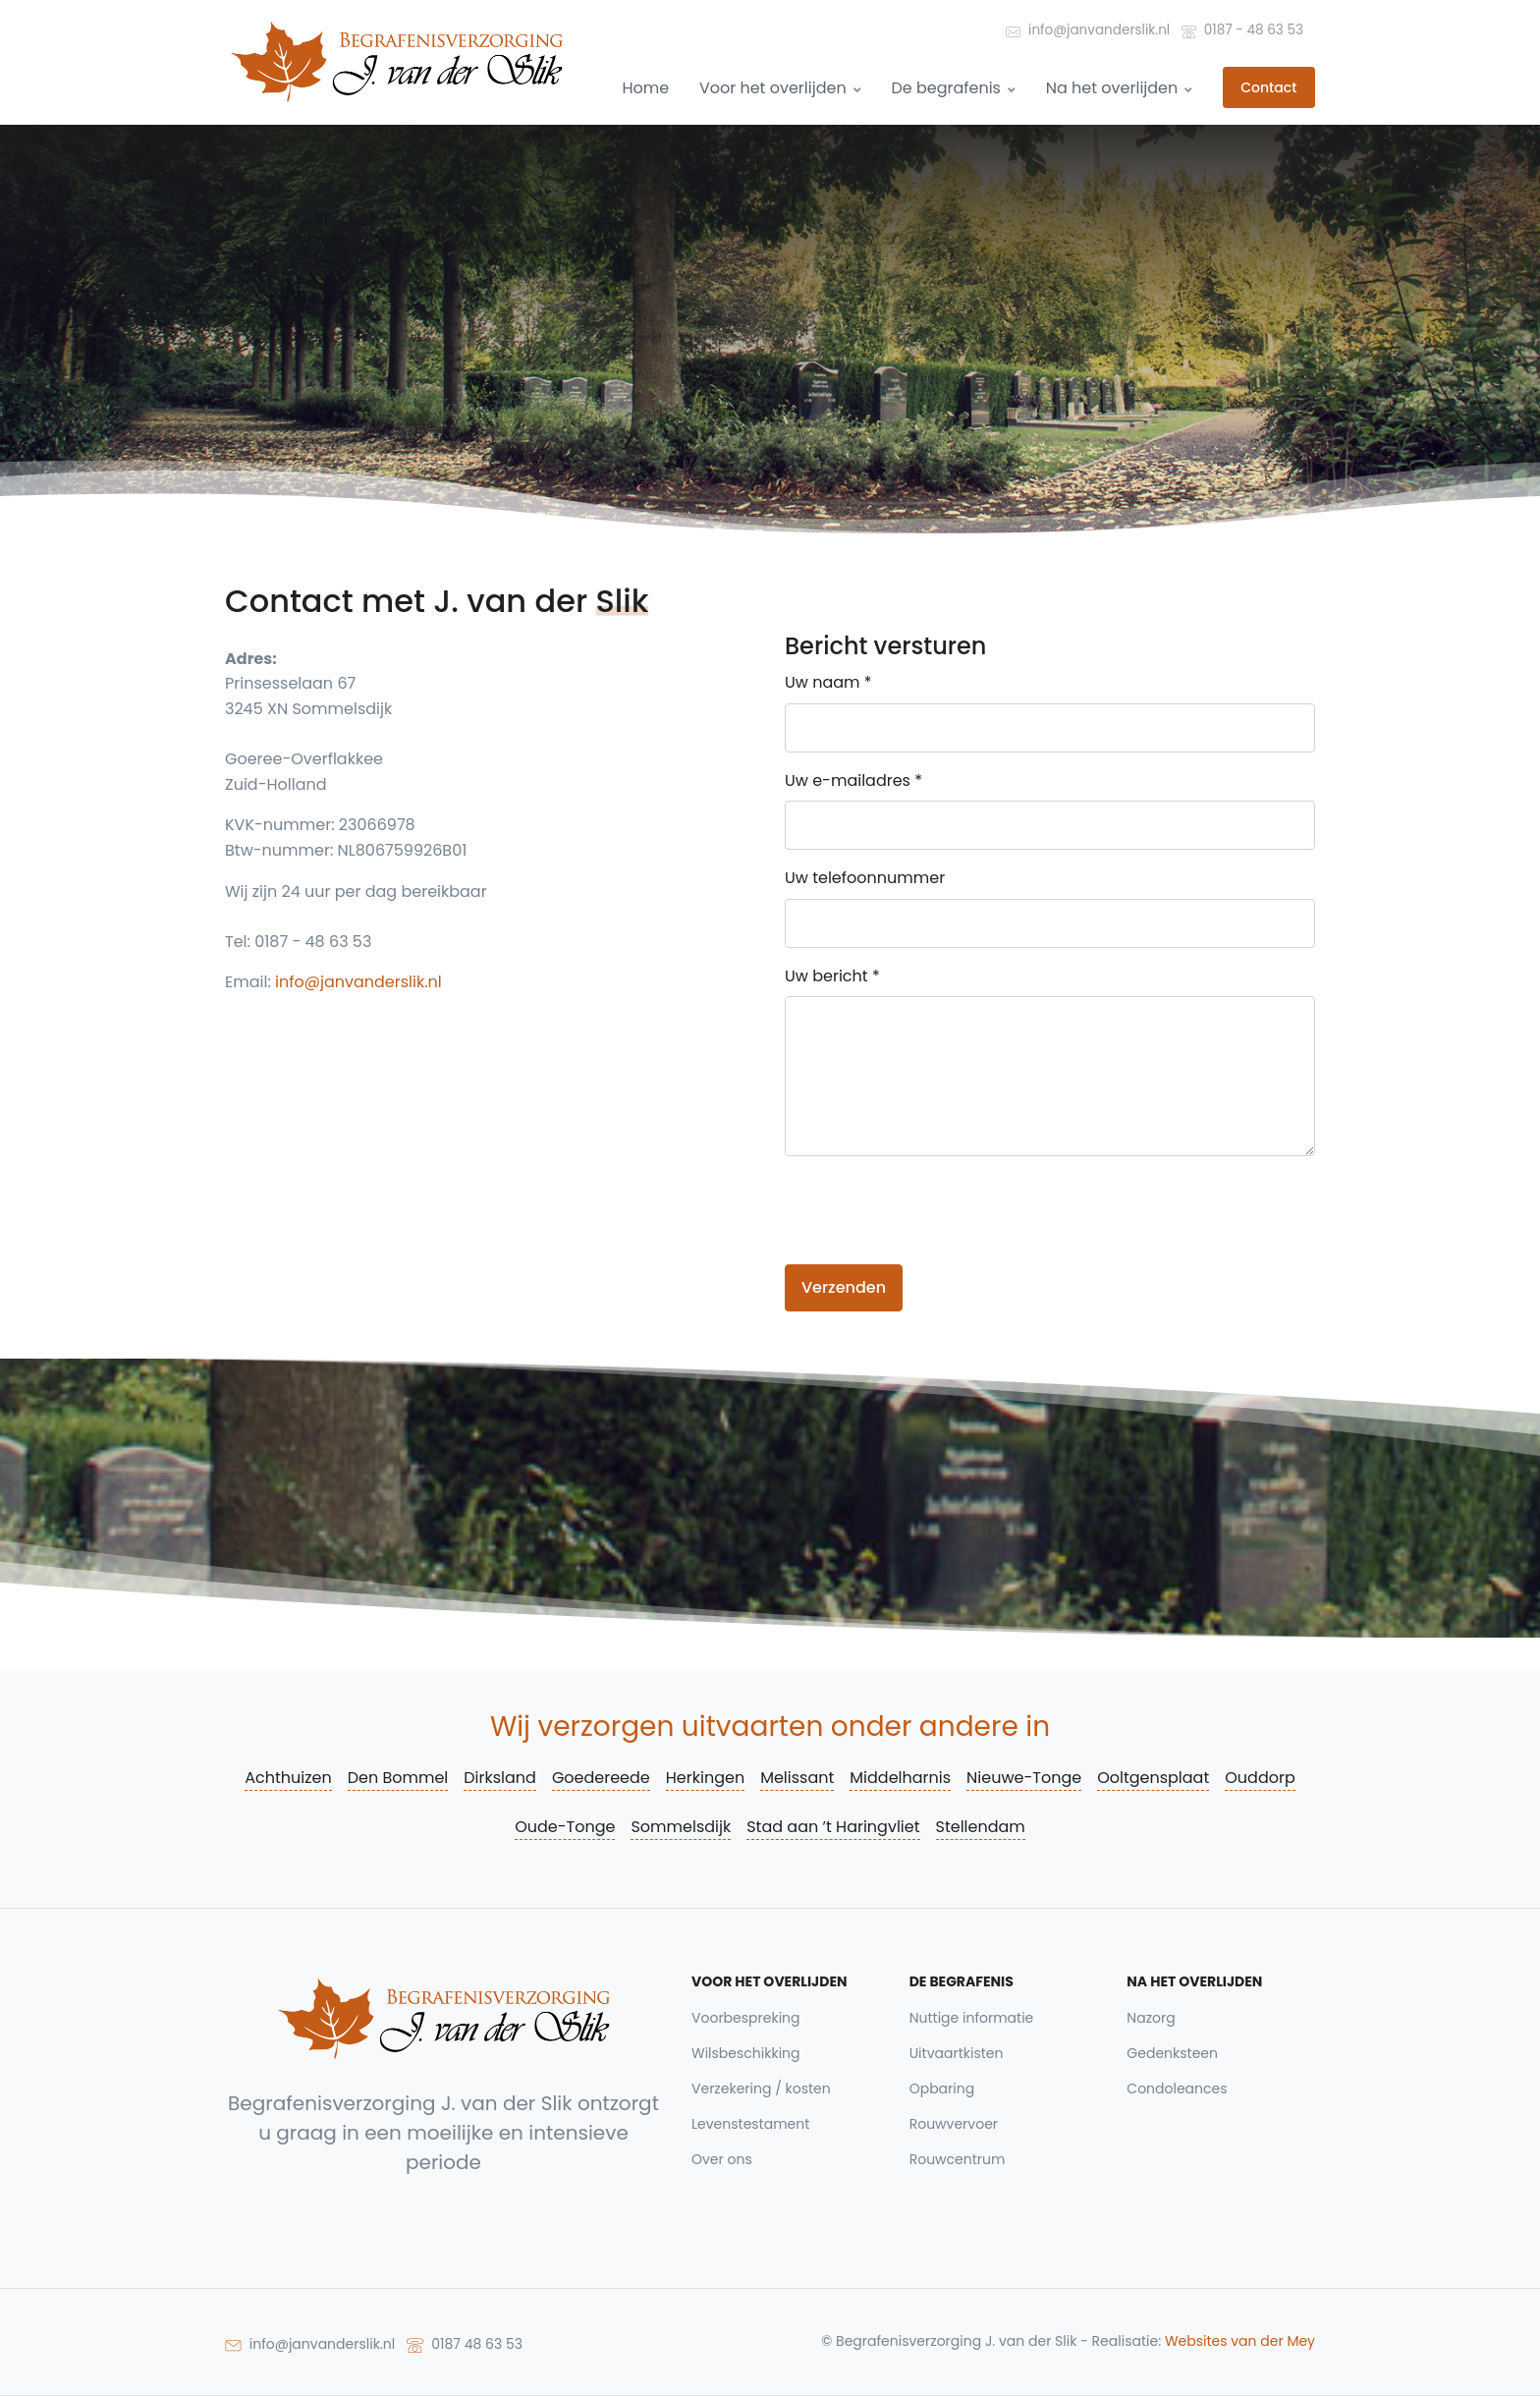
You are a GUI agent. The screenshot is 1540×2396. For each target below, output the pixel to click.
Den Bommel (398, 1777)
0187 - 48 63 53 (1242, 29)
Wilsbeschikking (745, 2053)
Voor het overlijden (780, 88)
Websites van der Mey (1240, 2341)
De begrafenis (953, 88)
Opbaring (942, 2088)
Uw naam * (828, 682)
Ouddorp (1259, 1777)
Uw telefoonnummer (865, 877)
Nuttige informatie (971, 2018)
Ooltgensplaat (1153, 1777)
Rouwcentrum (957, 2159)
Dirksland (500, 1777)
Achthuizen (288, 1777)
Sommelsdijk (681, 1826)
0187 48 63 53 (464, 2343)
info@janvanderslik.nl (1088, 29)
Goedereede (601, 1777)
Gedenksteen (1172, 2053)
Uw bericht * (832, 976)
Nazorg (1151, 2018)
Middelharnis (900, 1777)
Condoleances (1177, 2088)
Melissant (797, 1777)
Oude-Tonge (565, 1826)
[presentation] (934, 1210)
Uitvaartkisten (956, 2053)
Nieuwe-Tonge (1023, 1777)
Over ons (721, 2159)
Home (645, 88)
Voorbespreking (745, 2018)
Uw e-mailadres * (853, 780)
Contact (1268, 87)
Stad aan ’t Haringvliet (832, 1826)
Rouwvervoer (953, 2124)
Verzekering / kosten (761, 2088)
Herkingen (705, 1777)
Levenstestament (750, 2124)
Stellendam (980, 1826)
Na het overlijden (1119, 88)
